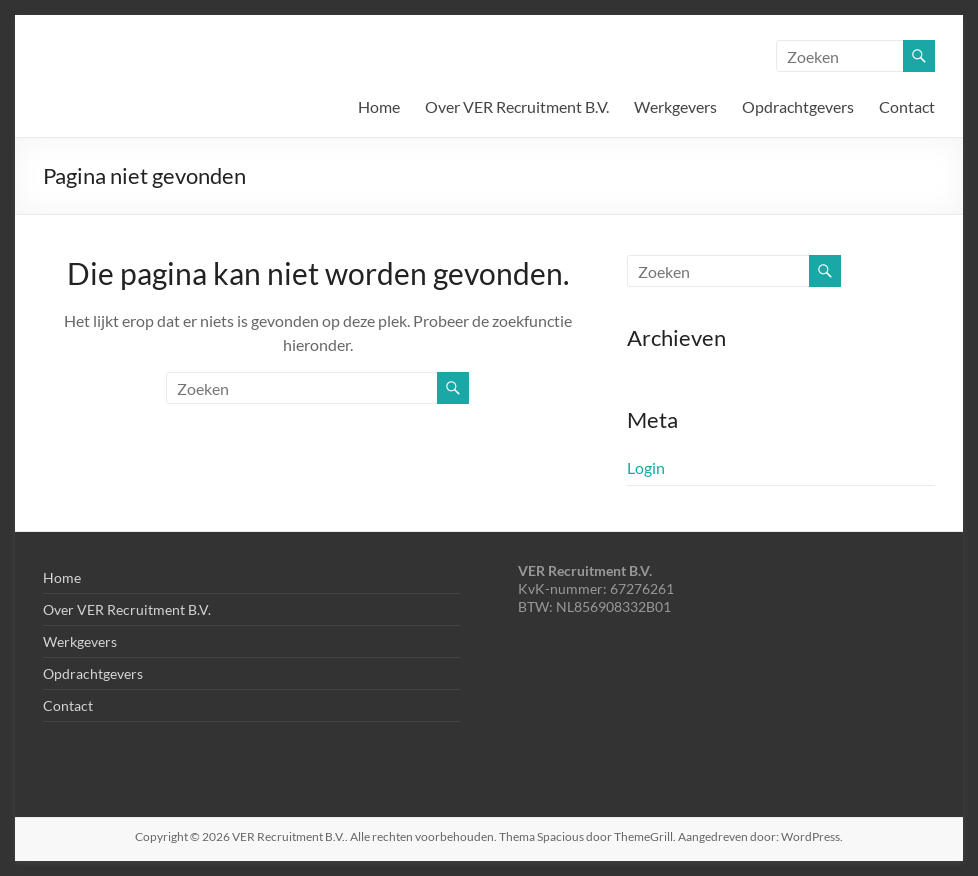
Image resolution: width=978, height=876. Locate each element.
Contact (907, 106)
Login (646, 467)
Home (379, 106)
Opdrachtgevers (798, 106)
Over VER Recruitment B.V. (517, 106)
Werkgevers (675, 106)
